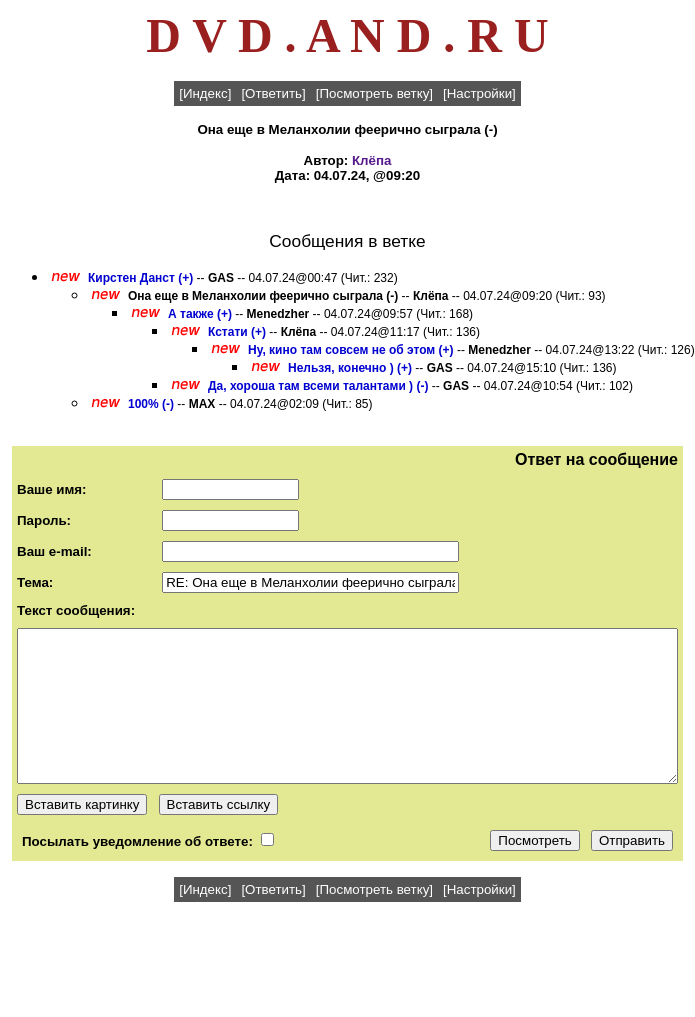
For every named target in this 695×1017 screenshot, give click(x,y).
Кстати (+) (237, 332)
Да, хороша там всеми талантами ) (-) (318, 386)
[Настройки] (479, 93)
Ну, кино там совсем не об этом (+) (351, 350)
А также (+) (200, 314)
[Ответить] (273, 93)
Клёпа (371, 160)
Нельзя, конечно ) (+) (350, 368)
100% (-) (151, 404)
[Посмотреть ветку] (374, 93)
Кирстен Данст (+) (140, 278)
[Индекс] (205, 93)
